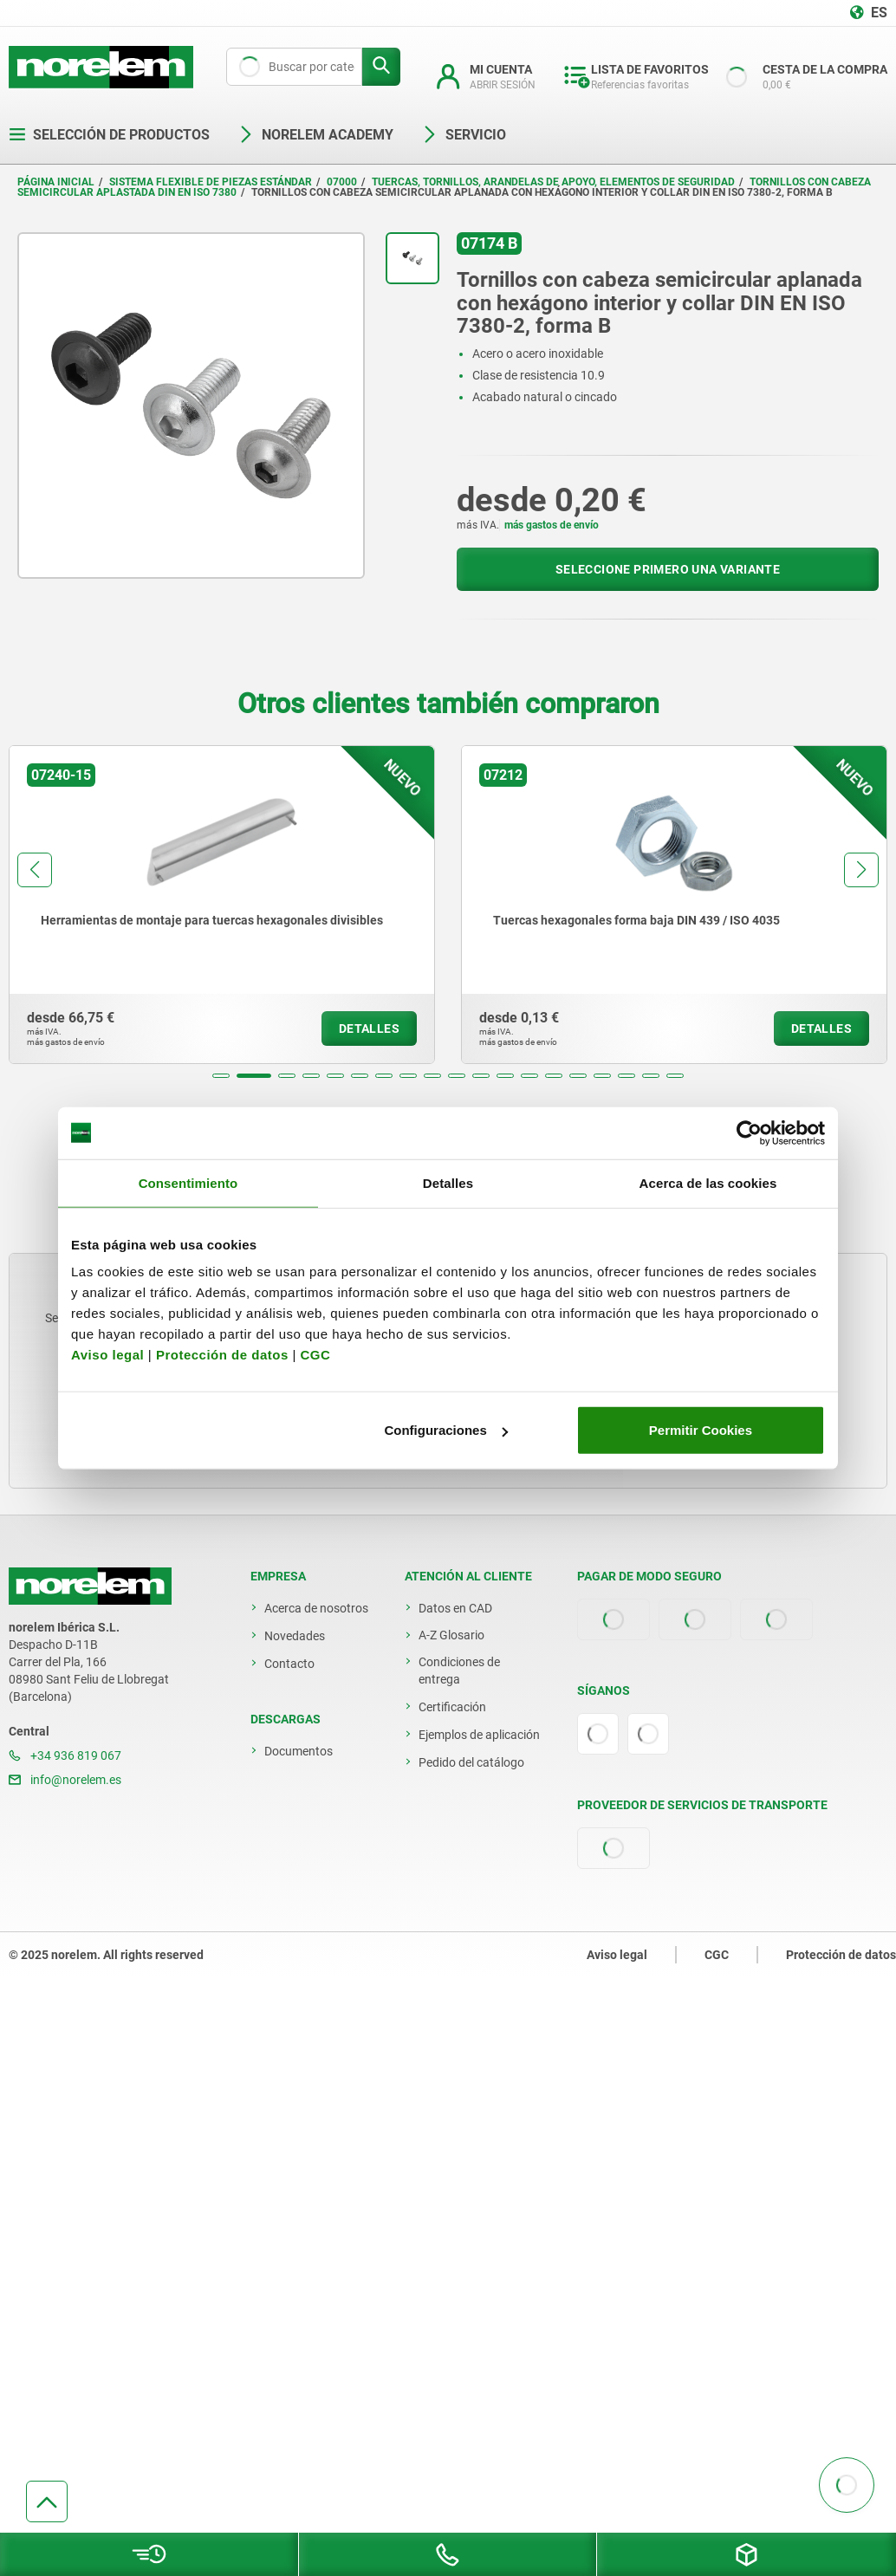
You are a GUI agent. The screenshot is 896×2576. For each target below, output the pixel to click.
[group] (222, 904)
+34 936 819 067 (65, 1755)
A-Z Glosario (451, 1635)
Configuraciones (445, 1430)
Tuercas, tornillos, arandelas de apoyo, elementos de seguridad (553, 182)
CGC (315, 1354)
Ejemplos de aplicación (479, 1735)
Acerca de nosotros (316, 1608)
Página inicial (55, 182)
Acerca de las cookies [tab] (708, 1182)
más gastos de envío (551, 525)
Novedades (294, 1636)
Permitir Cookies (700, 1430)
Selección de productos (109, 135)
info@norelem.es (65, 1780)
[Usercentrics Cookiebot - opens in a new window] (749, 1132)
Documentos (298, 1751)
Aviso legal (107, 1354)
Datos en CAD (455, 1608)
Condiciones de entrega (459, 1670)
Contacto (289, 1664)
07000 (342, 182)
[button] (221, 1076)
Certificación (452, 1707)
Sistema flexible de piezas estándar (210, 182)
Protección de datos (222, 1354)
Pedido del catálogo (471, 1762)
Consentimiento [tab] (188, 1182)
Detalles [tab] (448, 1182)
